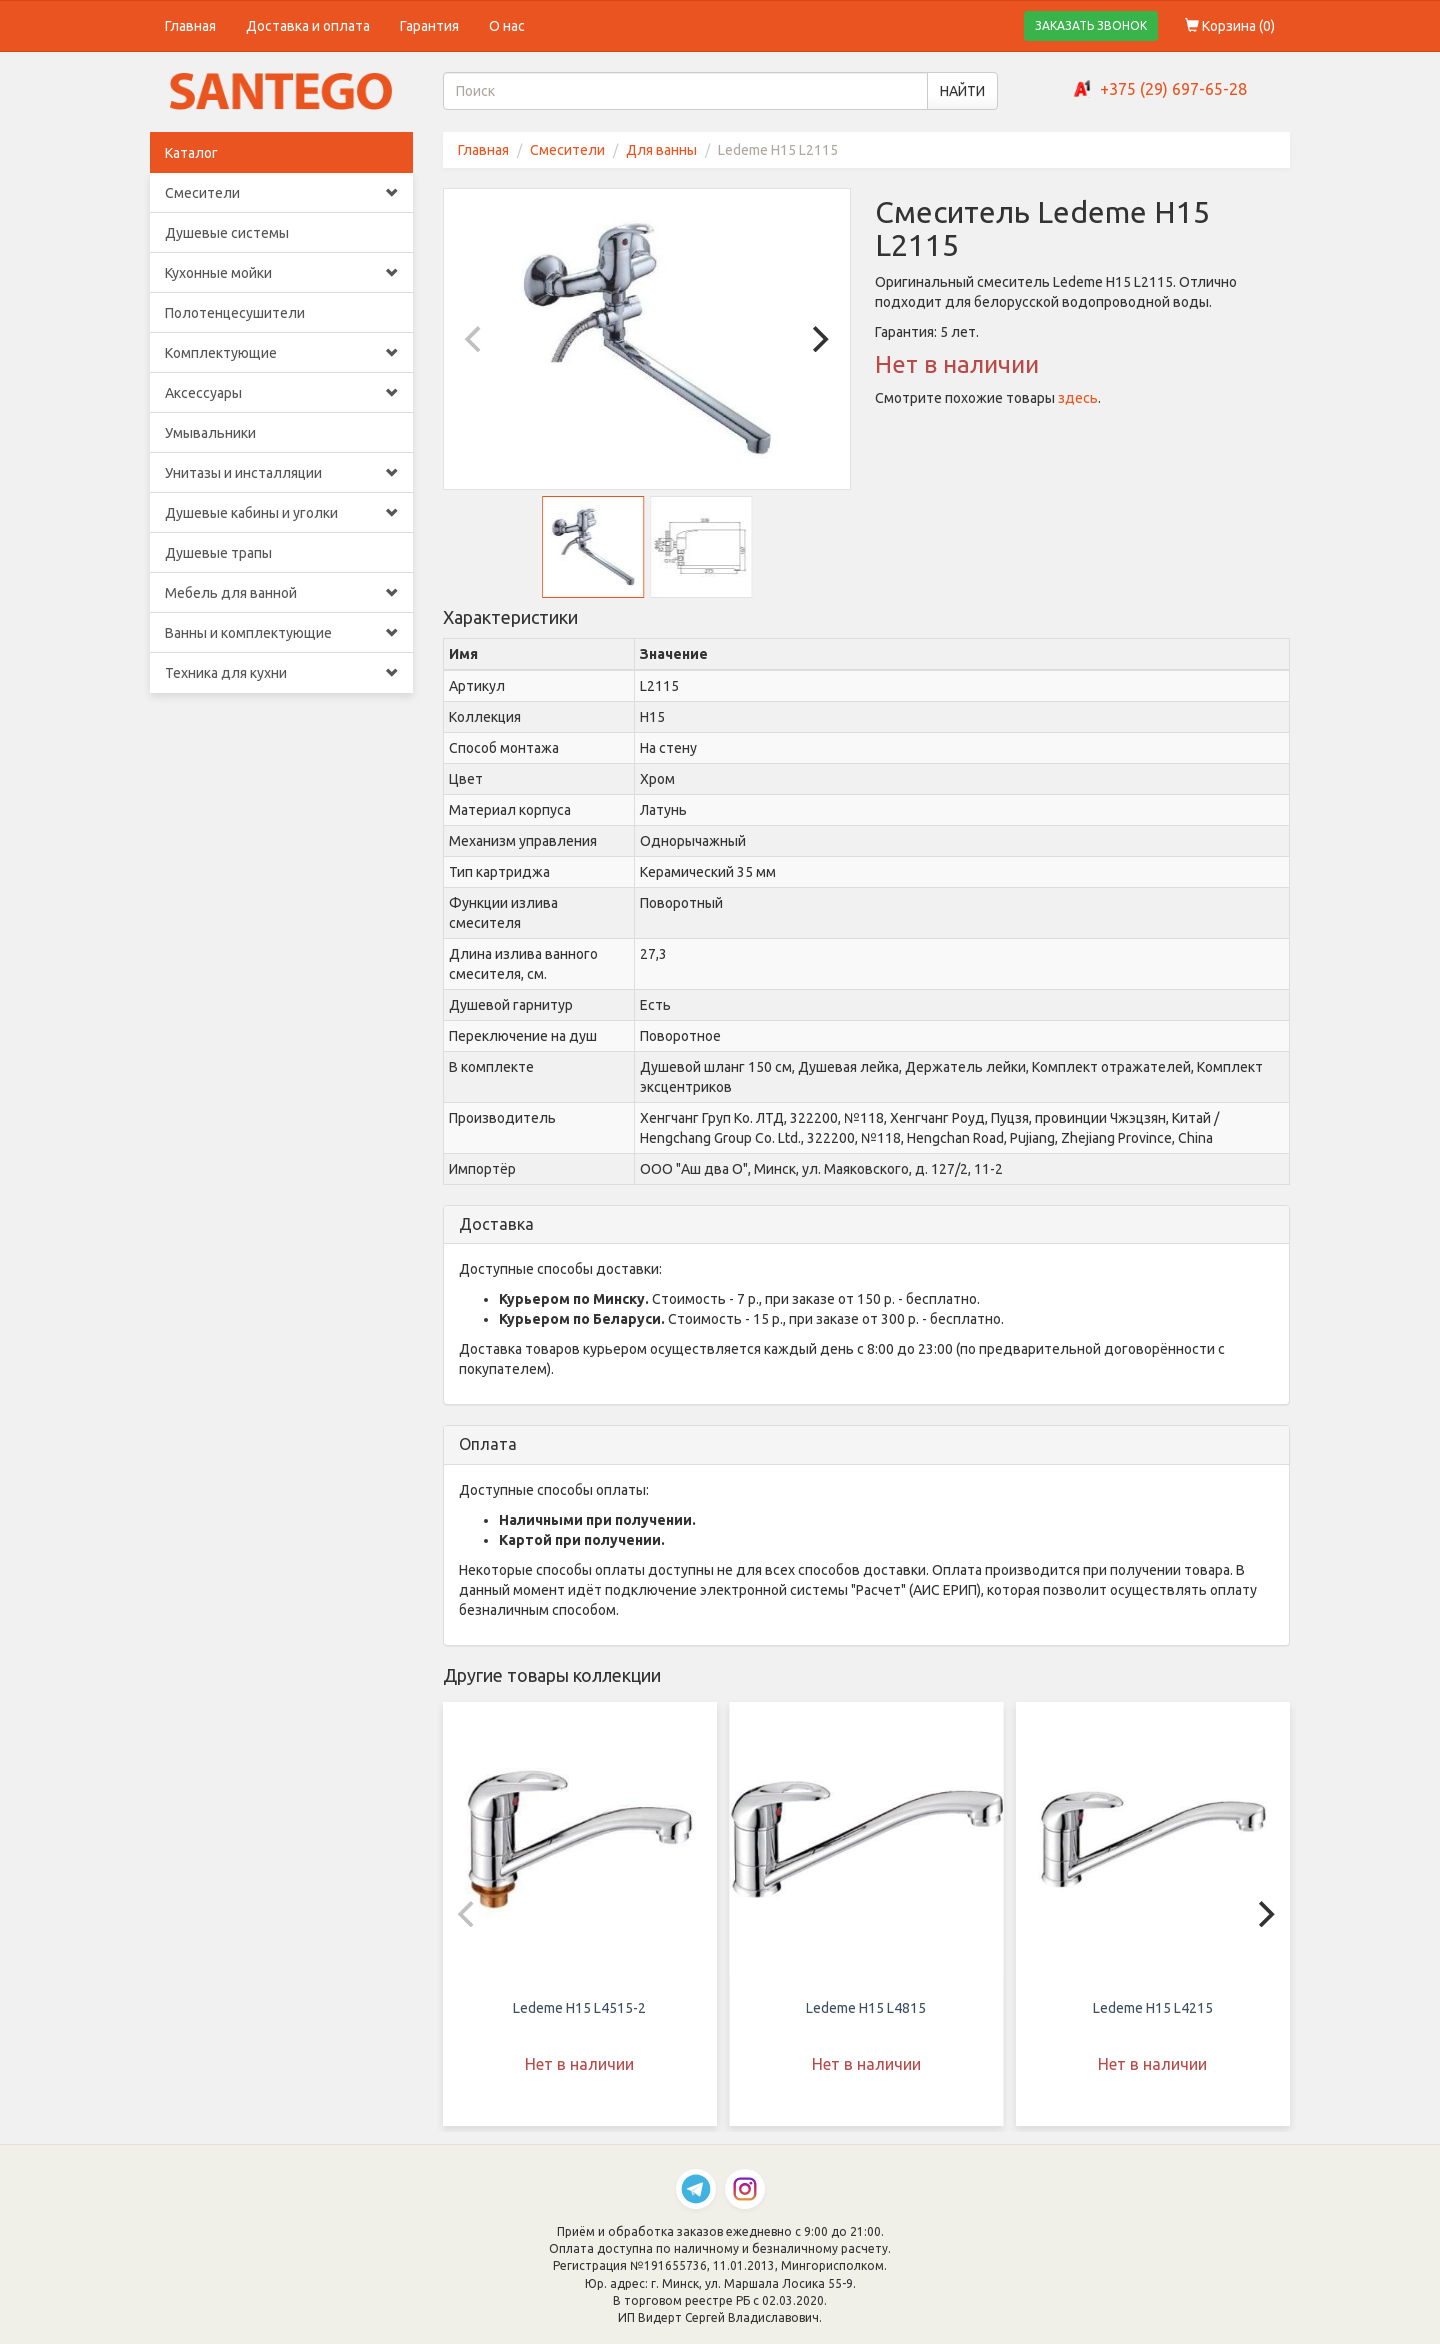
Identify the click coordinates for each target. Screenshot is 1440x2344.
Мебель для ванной (281, 593)
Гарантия (429, 26)
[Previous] (476, 339)
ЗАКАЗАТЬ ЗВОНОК (1091, 25)
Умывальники (210, 433)
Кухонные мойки (281, 273)
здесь (1078, 398)
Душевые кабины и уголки (281, 513)
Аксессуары (281, 393)
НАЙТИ (962, 91)
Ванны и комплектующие (281, 633)
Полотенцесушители (235, 313)
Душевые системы (227, 233)
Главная (190, 26)
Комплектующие (281, 353)
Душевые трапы (218, 553)
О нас (507, 26)
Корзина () (1230, 26)
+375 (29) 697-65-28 (1173, 89)
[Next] (818, 339)
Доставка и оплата (308, 26)
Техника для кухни (281, 673)
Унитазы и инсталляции (281, 473)
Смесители (281, 193)
